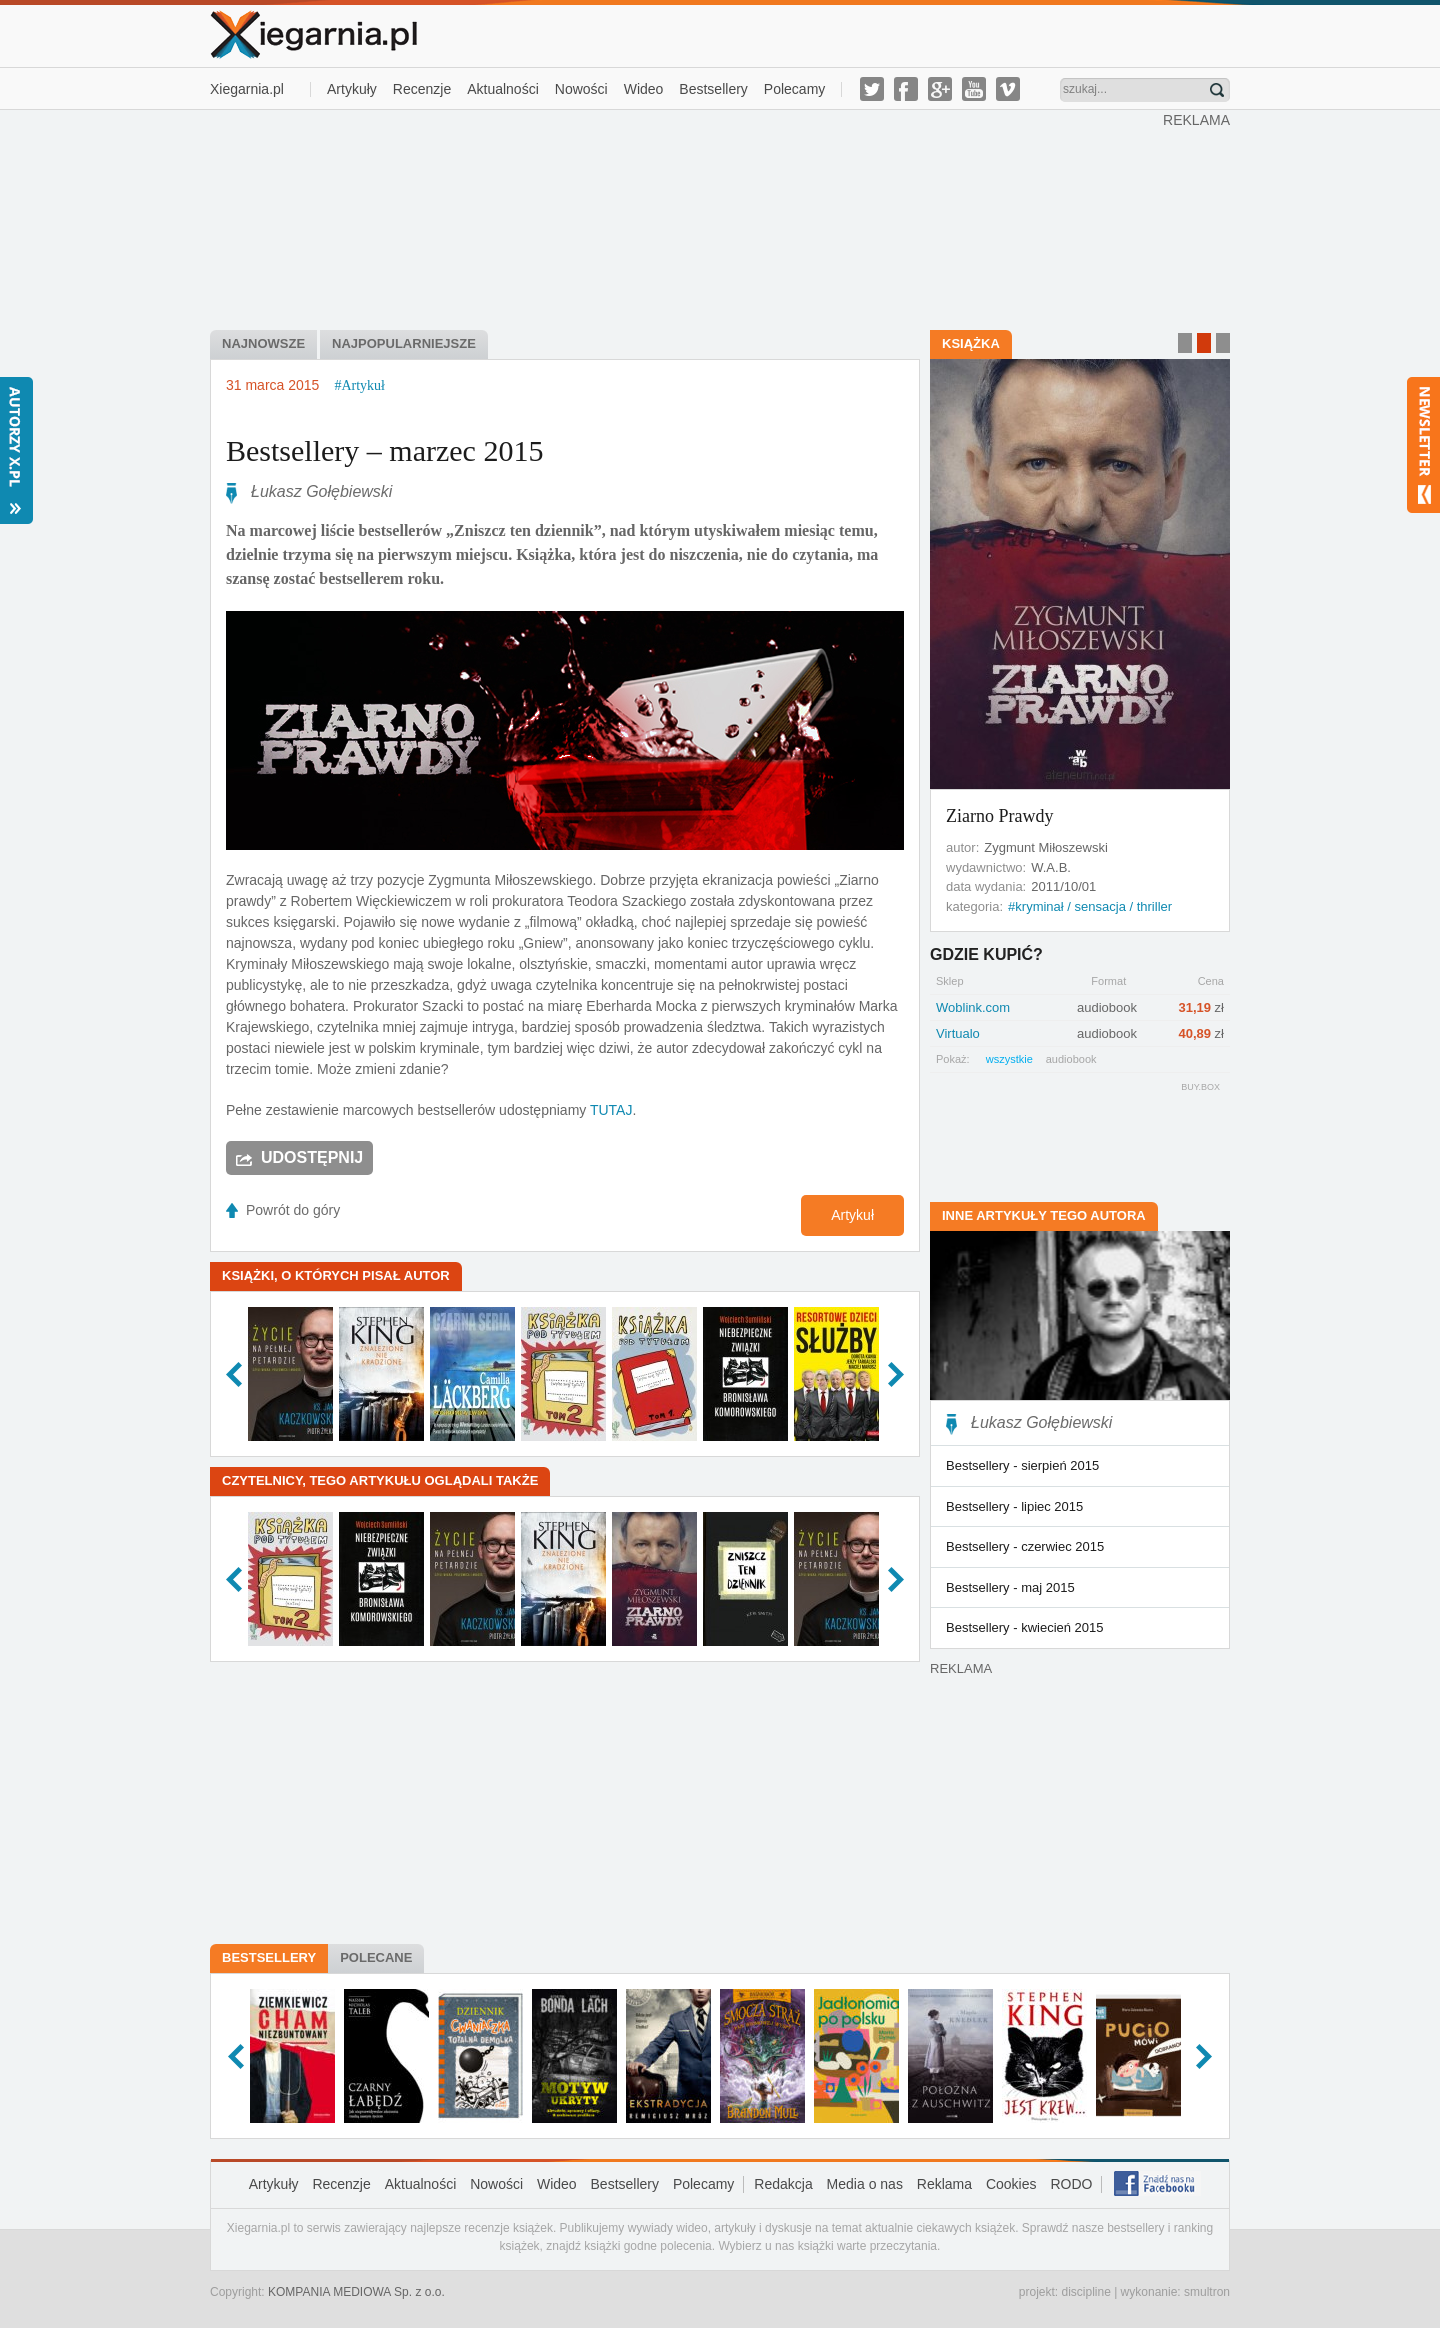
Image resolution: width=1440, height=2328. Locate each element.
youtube (974, 89)
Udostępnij (312, 1157)
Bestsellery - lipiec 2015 (1014, 1506)
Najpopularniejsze (404, 343)
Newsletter (1423, 445)
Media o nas (865, 2184)
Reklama (944, 2184)
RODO (1071, 2184)
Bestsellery (713, 89)
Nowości (581, 89)
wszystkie (1009, 1059)
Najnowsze (263, 343)
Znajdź (1217, 90)
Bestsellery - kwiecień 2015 (1025, 1627)
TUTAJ (611, 1110)
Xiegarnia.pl (247, 89)
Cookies (1011, 2184)
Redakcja (783, 2184)
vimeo (1008, 89)
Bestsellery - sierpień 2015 (1022, 1465)
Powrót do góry (293, 1210)
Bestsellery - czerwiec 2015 (1025, 1546)
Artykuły (352, 89)
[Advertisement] (687, 218)
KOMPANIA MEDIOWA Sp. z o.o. (356, 2292)
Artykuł (852, 1215)
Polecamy (794, 89)
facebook (906, 89)
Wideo (644, 89)
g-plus (940, 89)
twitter (872, 89)
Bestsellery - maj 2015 (1010, 1587)
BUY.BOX (1200, 1087)
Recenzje (422, 89)
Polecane (376, 1957)
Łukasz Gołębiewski (321, 491)
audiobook (1071, 1059)
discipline (1085, 2292)
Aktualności (503, 89)
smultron (1207, 2292)
